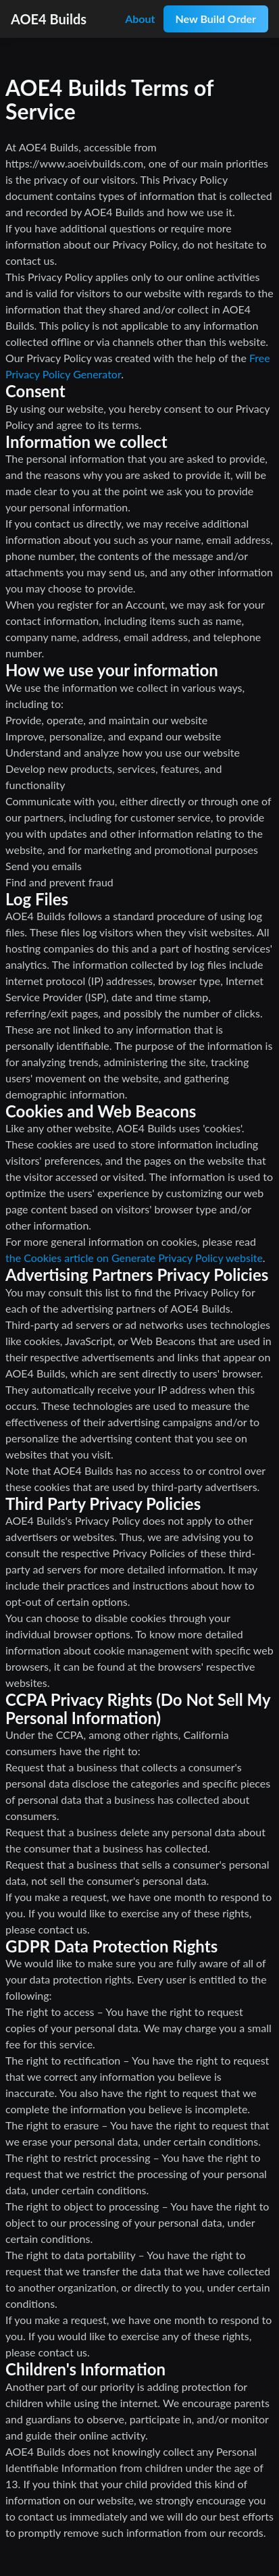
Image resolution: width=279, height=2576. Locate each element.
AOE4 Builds (48, 19)
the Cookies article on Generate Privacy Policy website (134, 1257)
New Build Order (216, 18)
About (140, 18)
